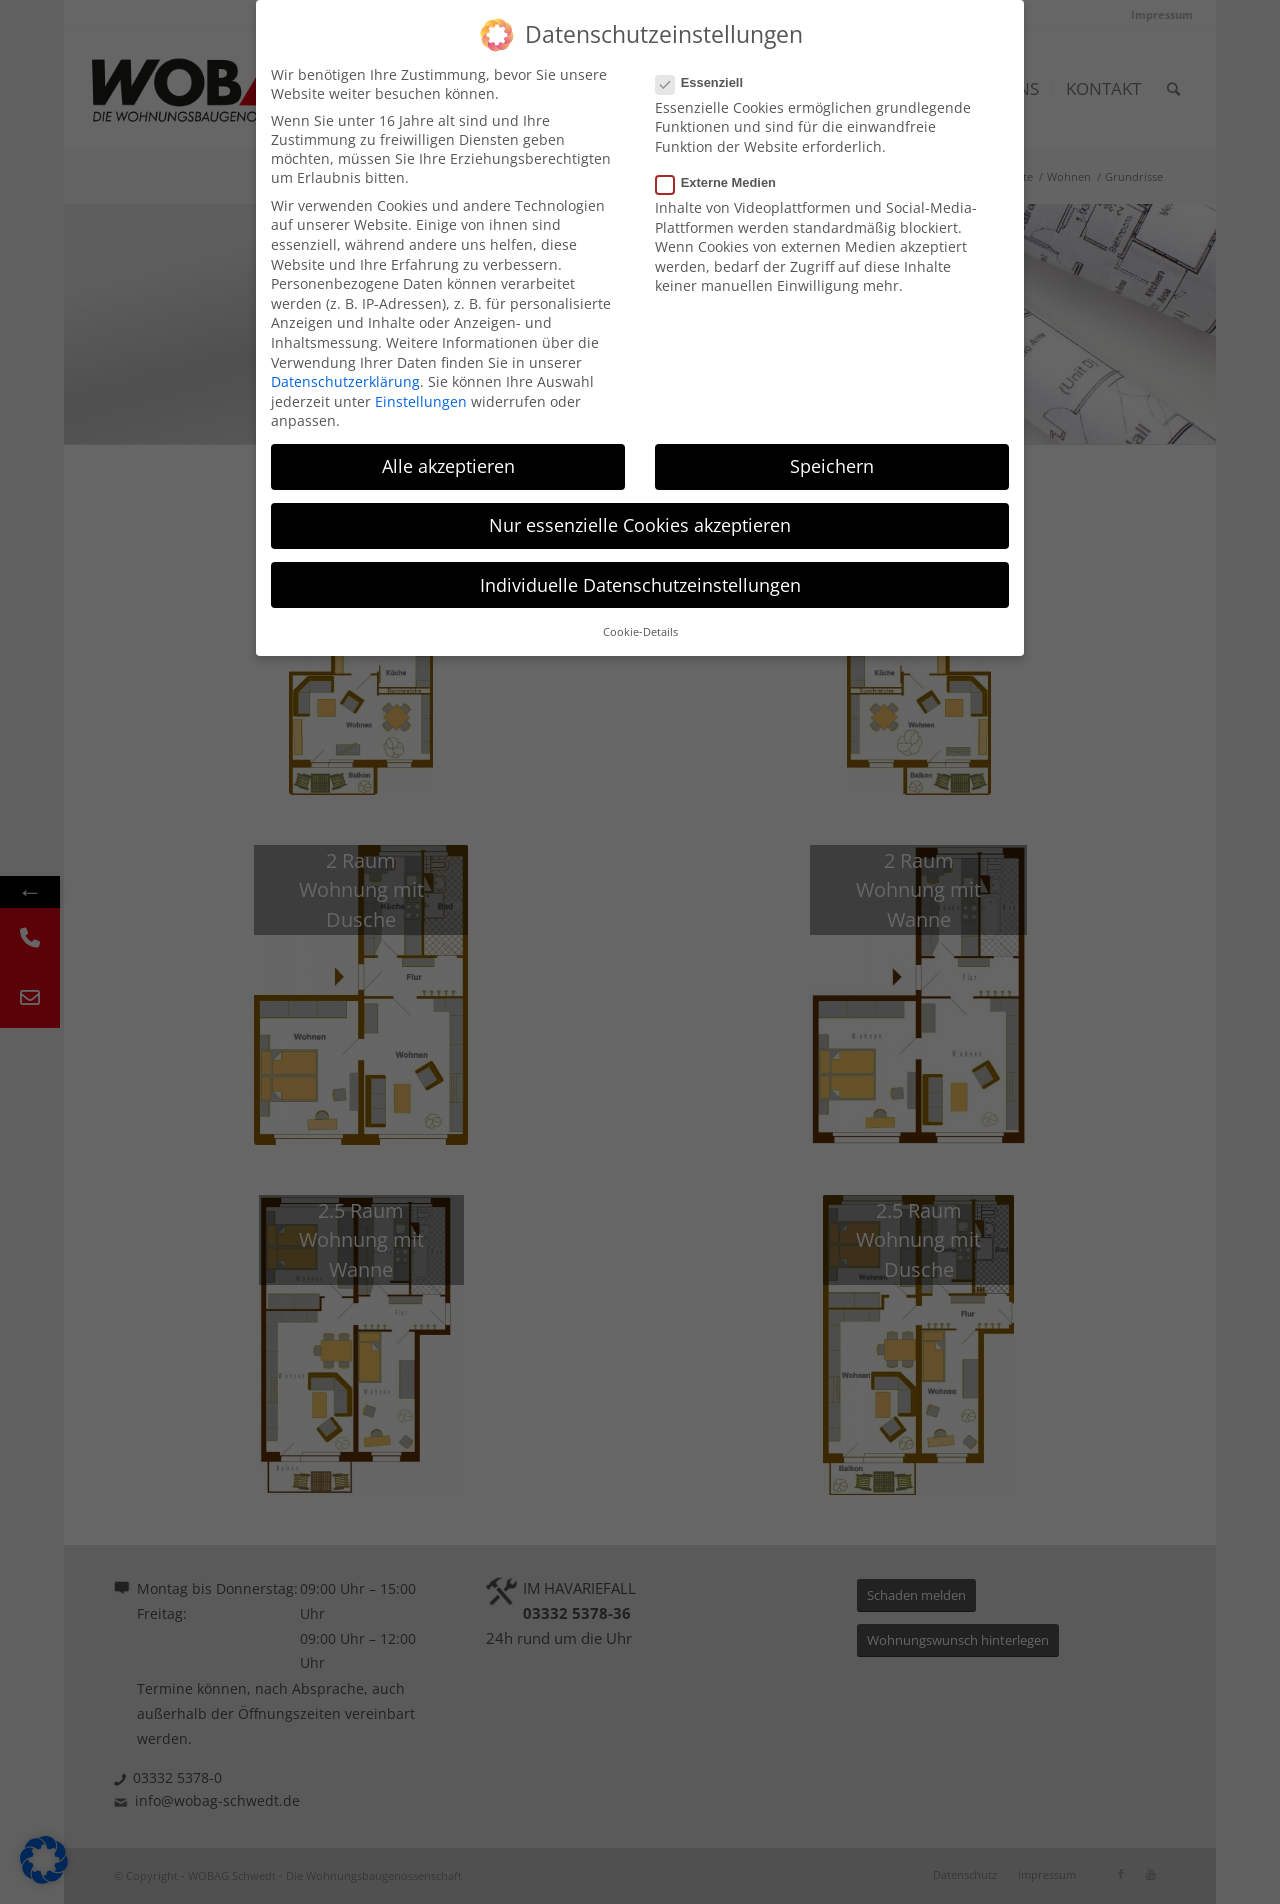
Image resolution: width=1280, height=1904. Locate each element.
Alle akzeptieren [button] (448, 466)
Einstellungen (421, 401)
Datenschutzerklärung (345, 381)
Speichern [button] (832, 466)
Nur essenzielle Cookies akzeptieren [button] (640, 525)
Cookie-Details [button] (640, 632)
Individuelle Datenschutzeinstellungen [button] (640, 585)
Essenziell (707, 82)
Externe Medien (724, 182)
